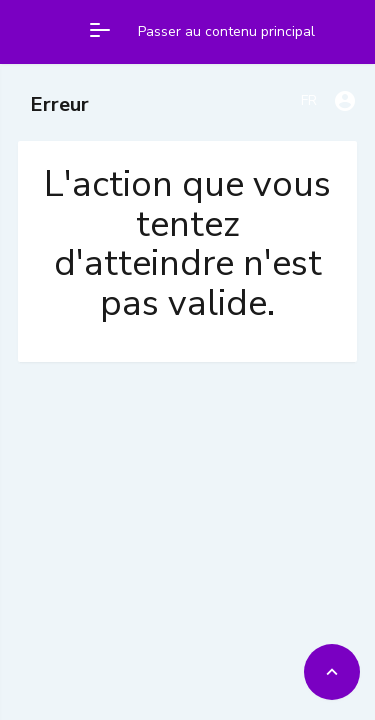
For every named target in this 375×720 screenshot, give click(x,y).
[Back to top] (332, 672)
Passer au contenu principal (226, 31)
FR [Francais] (309, 100)
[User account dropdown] (345, 101)
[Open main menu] (100, 32)
